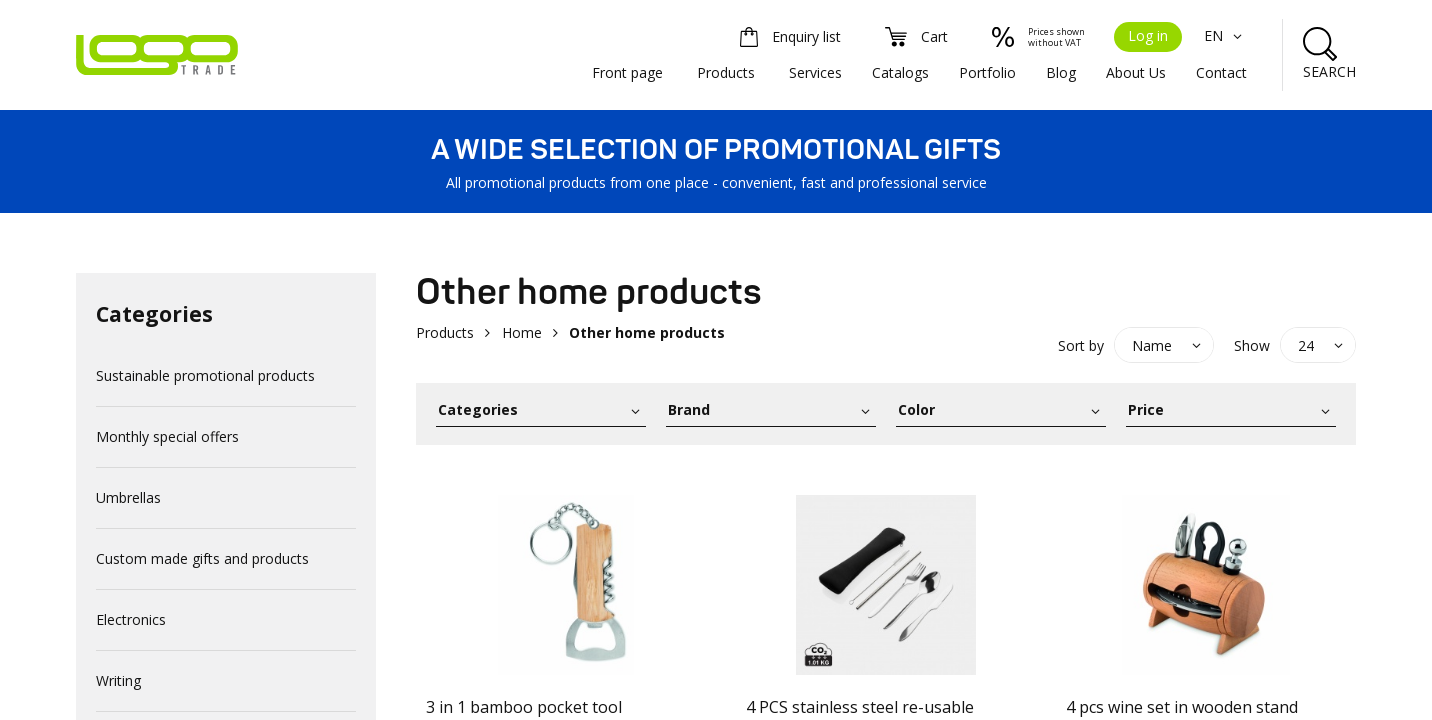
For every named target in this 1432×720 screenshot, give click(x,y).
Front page (627, 72)
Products (726, 72)
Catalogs (900, 72)
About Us (1136, 72)
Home (522, 332)
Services (815, 72)
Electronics (131, 619)
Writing (118, 680)
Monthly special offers (167, 436)
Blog (1061, 72)
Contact (1221, 72)
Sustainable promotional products (205, 375)
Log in (1148, 35)
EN (1225, 35)
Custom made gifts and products (202, 558)
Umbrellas (128, 497)
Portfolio (987, 72)
